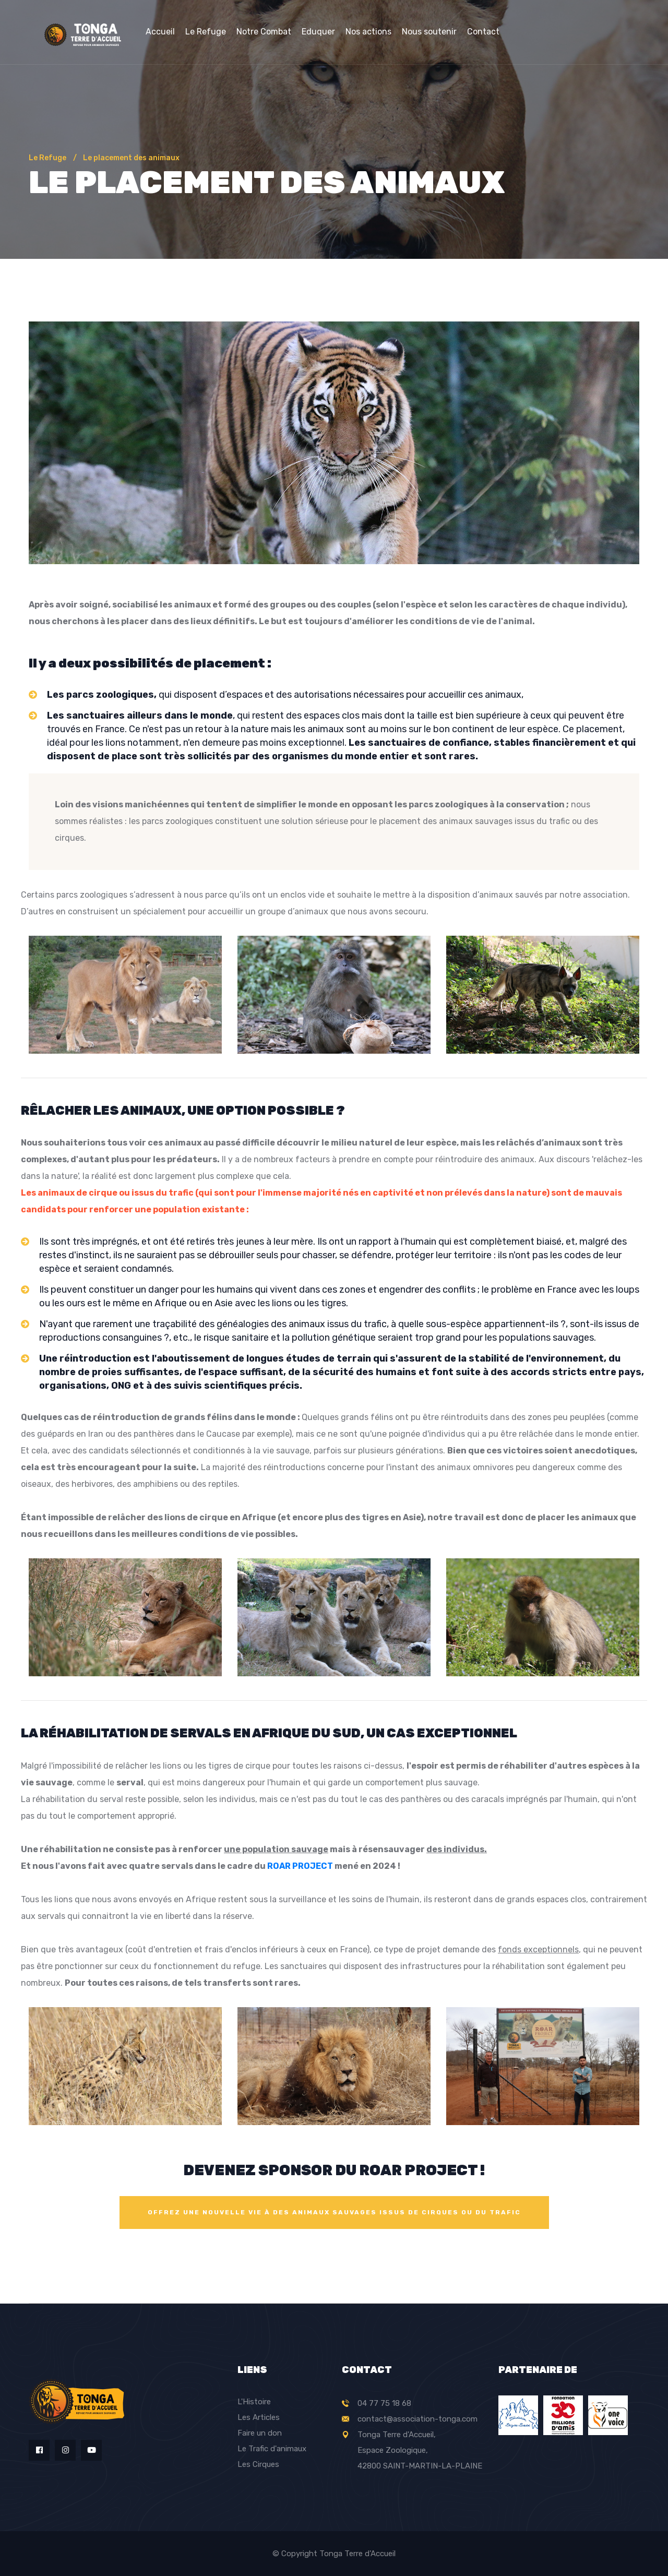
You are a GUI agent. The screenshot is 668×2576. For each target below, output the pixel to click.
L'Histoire (254, 2401)
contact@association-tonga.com (417, 2419)
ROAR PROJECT (300, 1866)
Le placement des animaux (131, 157)
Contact (483, 32)
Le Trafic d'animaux (271, 2448)
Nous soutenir (429, 32)
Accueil (160, 32)
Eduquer (318, 32)
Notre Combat (263, 32)
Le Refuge (205, 32)
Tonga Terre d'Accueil (357, 2553)
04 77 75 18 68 (384, 2403)
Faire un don (259, 2433)
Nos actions (368, 32)
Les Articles (258, 2417)
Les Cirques (258, 2464)
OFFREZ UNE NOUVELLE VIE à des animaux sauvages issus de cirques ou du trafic (334, 2212)
